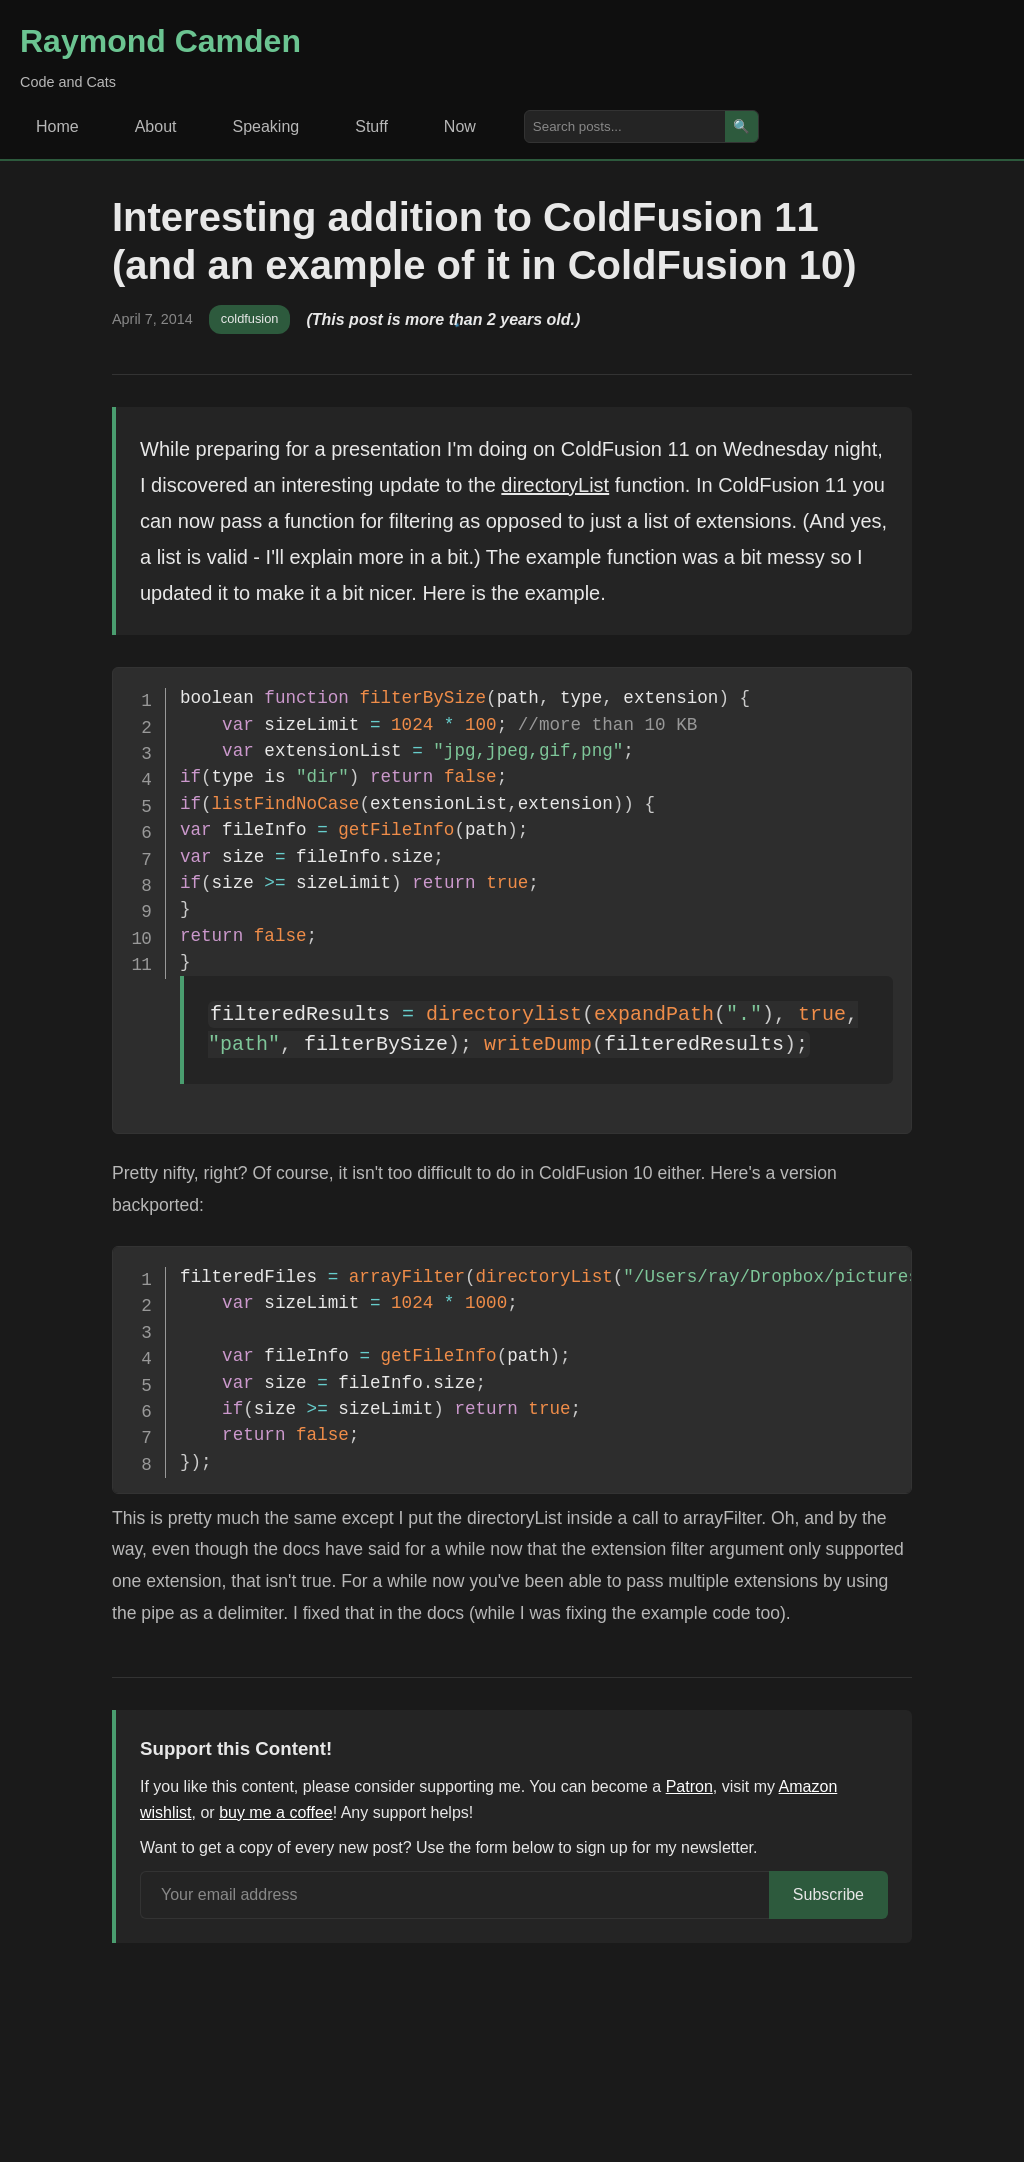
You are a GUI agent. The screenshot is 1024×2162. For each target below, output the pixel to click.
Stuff (371, 126)
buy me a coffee (276, 1812)
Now (460, 126)
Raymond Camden (160, 41)
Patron (689, 1786)
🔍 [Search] (741, 126)
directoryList (555, 485)
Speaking (266, 126)
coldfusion (250, 318)
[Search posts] (625, 126)
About (156, 126)
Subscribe (828, 1894)
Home (57, 126)
